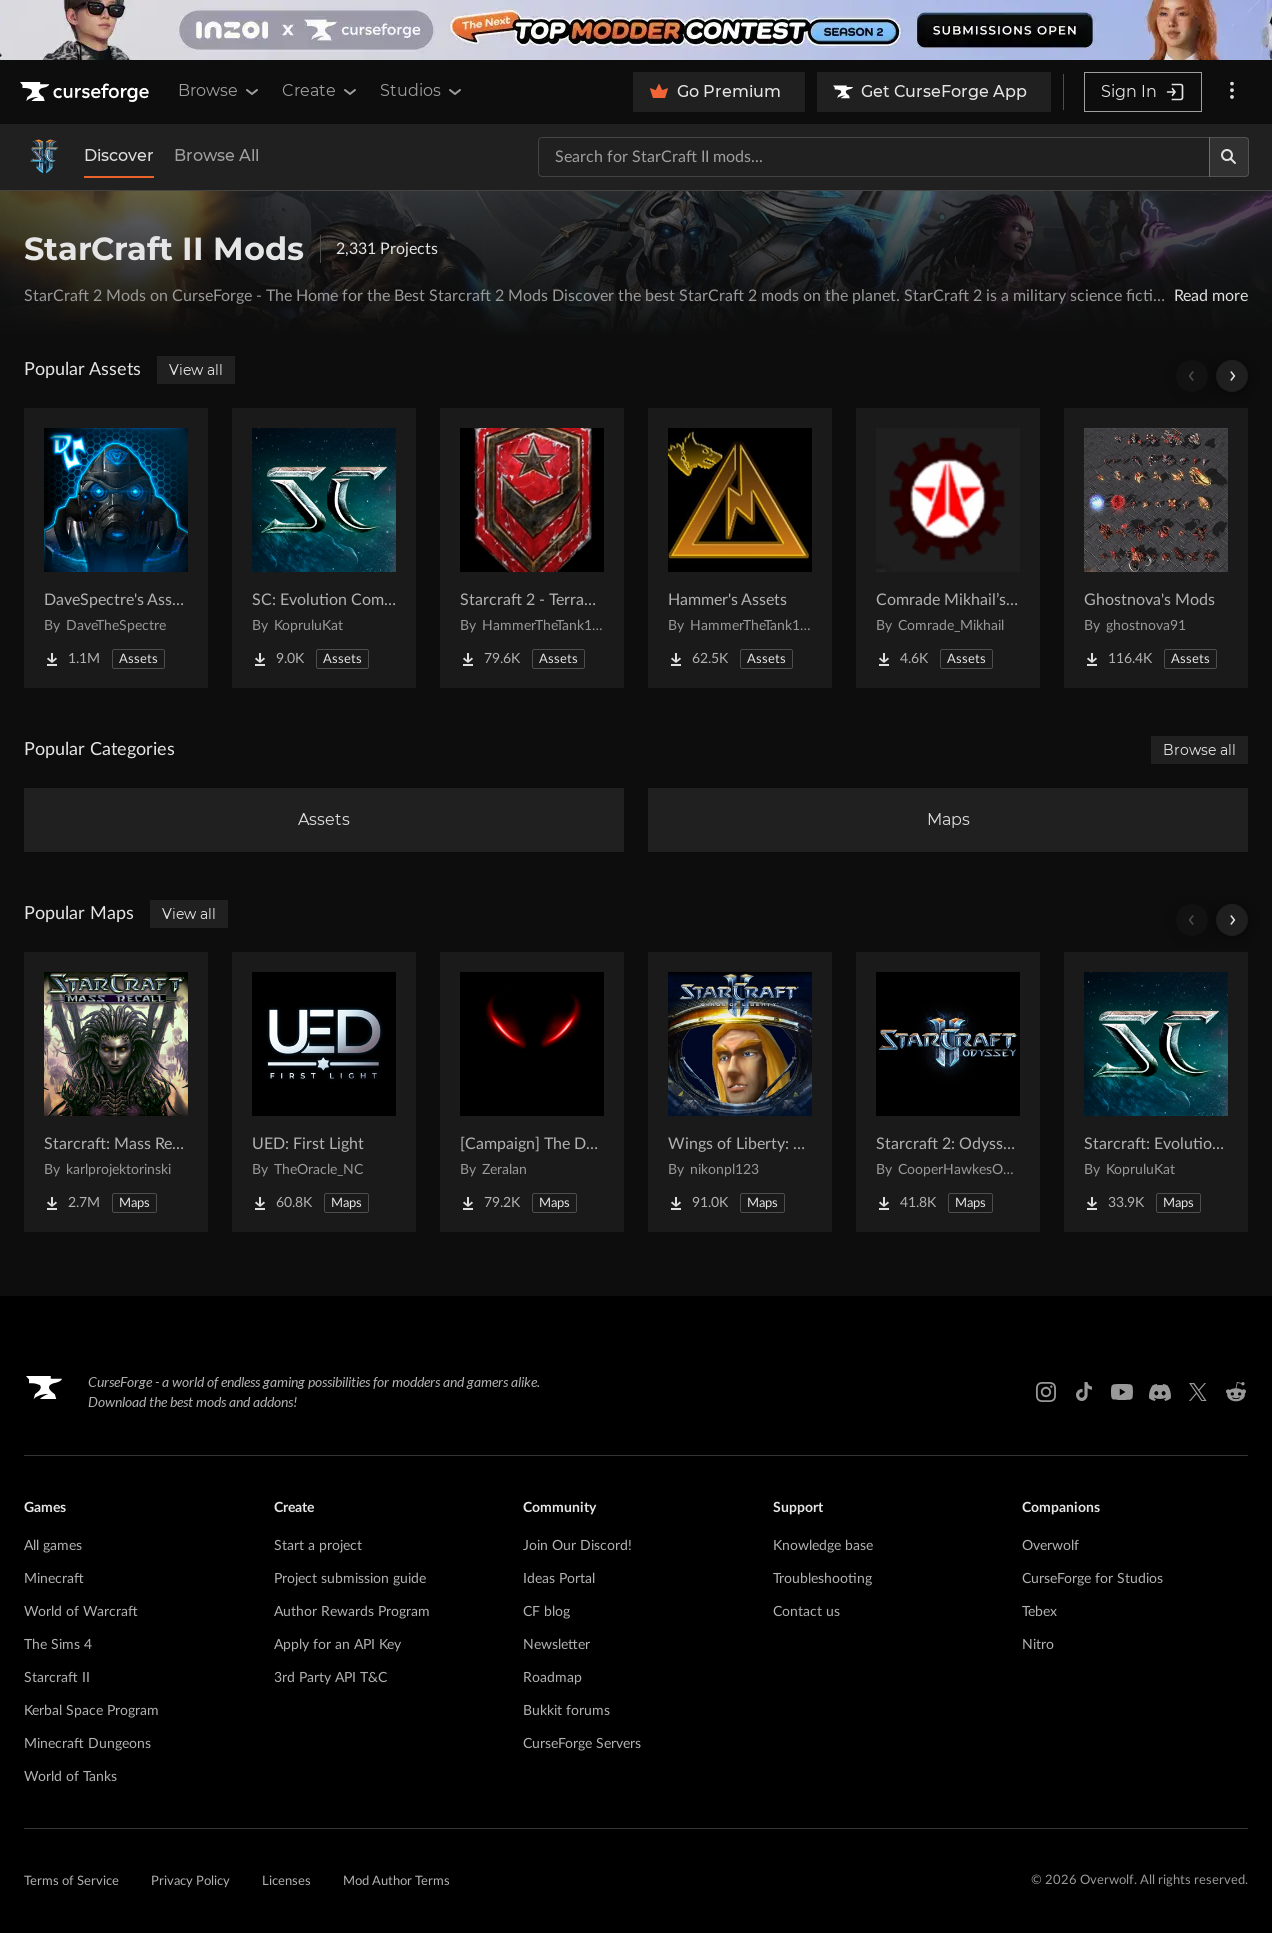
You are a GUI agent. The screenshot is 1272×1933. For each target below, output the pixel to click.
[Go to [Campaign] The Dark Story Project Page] (532, 1092)
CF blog (546, 1612)
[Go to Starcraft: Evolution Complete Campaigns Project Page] (1156, 1092)
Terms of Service (71, 1881)
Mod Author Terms (396, 1881)
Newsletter (556, 1645)
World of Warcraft (81, 1612)
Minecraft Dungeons (87, 1744)
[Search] (1229, 157)
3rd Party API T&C (330, 1678)
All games (53, 1546)
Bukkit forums (566, 1711)
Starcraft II (57, 1678)
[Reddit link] (1236, 1392)
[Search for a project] (874, 157)
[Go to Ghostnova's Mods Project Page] (1156, 548)
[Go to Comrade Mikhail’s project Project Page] (948, 548)
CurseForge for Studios (1092, 1579)
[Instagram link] (1046, 1392)
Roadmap (552, 1678)
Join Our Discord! (577, 1546)
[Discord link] (1160, 1392)
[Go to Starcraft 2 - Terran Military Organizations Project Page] (532, 548)
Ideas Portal (559, 1579)
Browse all (1199, 750)
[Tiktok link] (1084, 1392)
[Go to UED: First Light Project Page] (324, 1092)
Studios (422, 91)
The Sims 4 (58, 1645)
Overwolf (1050, 1546)
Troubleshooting (822, 1579)
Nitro (1038, 1645)
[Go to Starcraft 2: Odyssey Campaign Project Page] (948, 1092)
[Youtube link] (1122, 1392)
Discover (119, 155)
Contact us (806, 1612)
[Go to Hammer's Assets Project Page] (740, 548)
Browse (220, 91)
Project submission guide (350, 1579)
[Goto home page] (87, 92)
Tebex (1039, 1612)
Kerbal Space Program (91, 1711)
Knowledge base (823, 1546)
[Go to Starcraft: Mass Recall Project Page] (116, 1092)
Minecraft (54, 1579)
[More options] (1232, 92)
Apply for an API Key (337, 1645)
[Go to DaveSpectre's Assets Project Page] (116, 548)
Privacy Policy (190, 1881)
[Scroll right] (1232, 376)
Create (321, 91)
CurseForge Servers (582, 1744)
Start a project (318, 1546)
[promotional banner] (636, 30)
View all (196, 370)
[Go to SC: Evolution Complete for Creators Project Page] (324, 548)
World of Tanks (70, 1777)
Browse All (216, 155)
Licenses (286, 1881)
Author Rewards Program (352, 1612)
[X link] (1198, 1392)
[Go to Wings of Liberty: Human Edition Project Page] (740, 1092)
